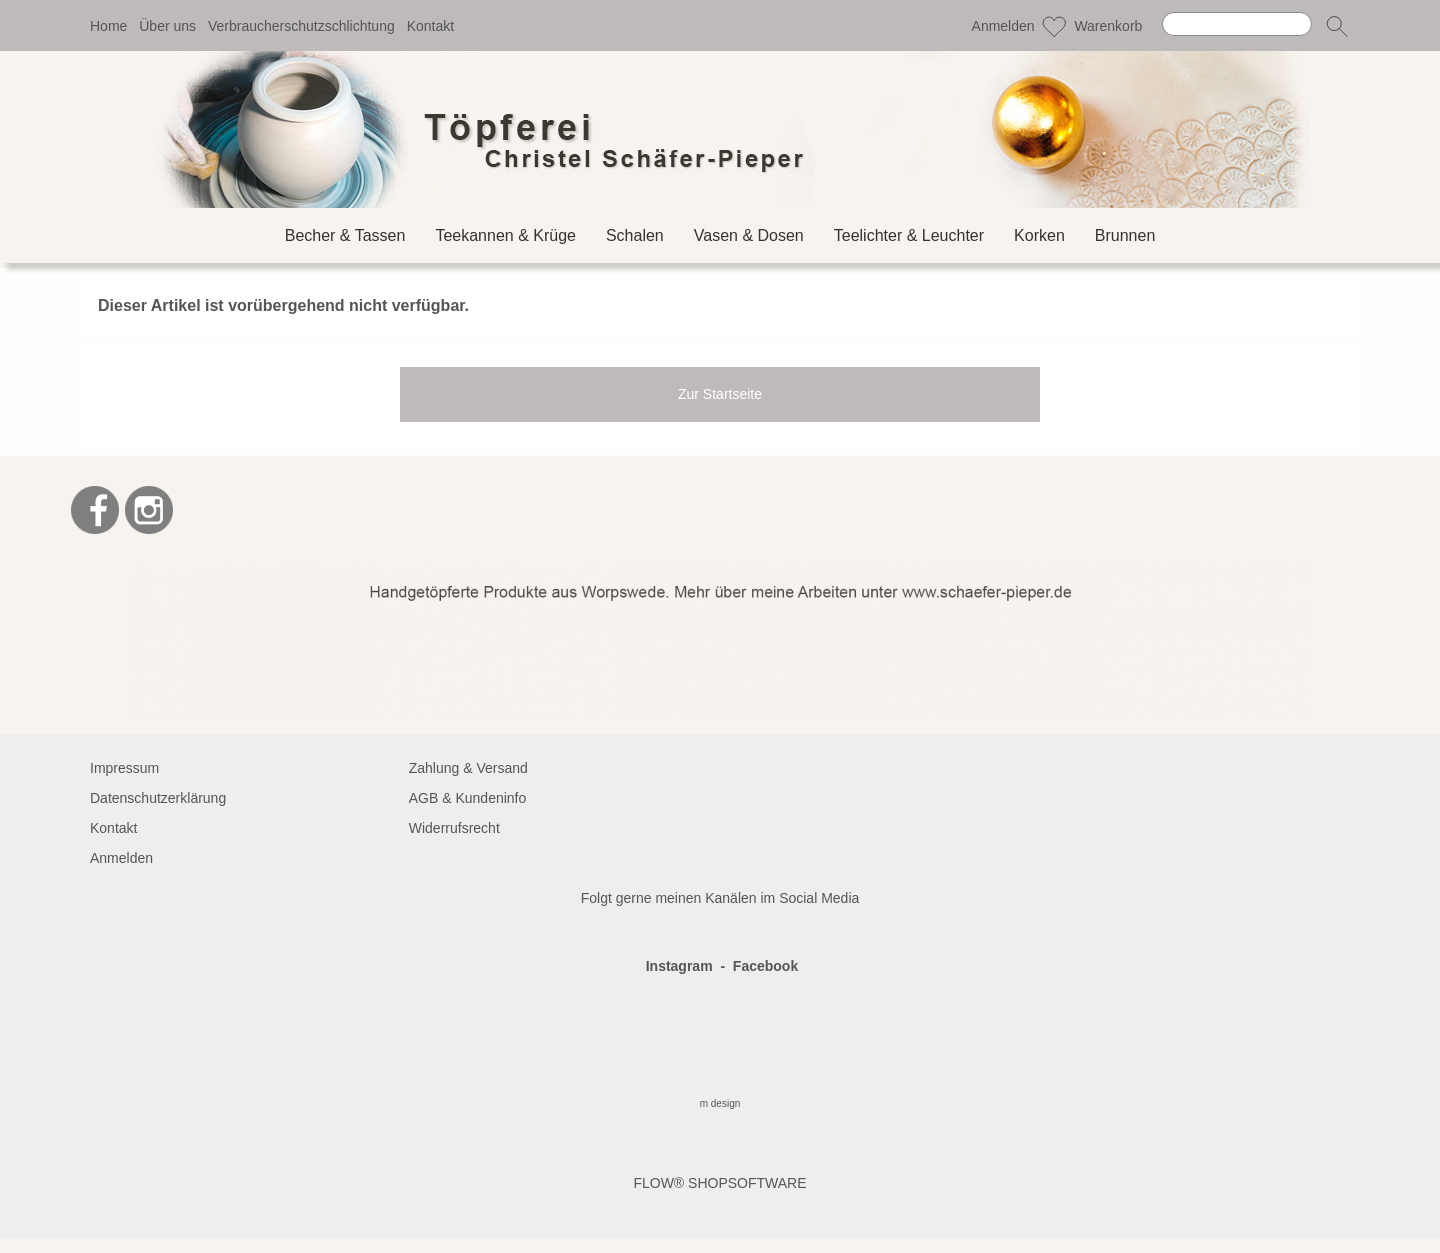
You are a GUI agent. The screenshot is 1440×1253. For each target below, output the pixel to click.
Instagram (679, 966)
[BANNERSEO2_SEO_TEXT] (720, 572)
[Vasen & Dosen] (749, 235)
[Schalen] (635, 235)
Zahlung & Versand (468, 768)
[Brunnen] (1125, 235)
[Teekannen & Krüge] (505, 235)
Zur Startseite (720, 394)
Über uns (167, 26)
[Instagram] (149, 510)
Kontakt (430, 26)
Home (108, 26)
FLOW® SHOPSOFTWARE (719, 1183)
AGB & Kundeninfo (468, 798)
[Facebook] (95, 510)
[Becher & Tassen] (345, 235)
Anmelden (1003, 26)
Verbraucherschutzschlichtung (301, 26)
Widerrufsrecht (454, 828)
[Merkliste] (1054, 26)
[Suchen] (1237, 24)
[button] (1337, 26)
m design (720, 1103)
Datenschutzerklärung (158, 798)
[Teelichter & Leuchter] (909, 235)
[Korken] (1039, 235)
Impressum (124, 768)
